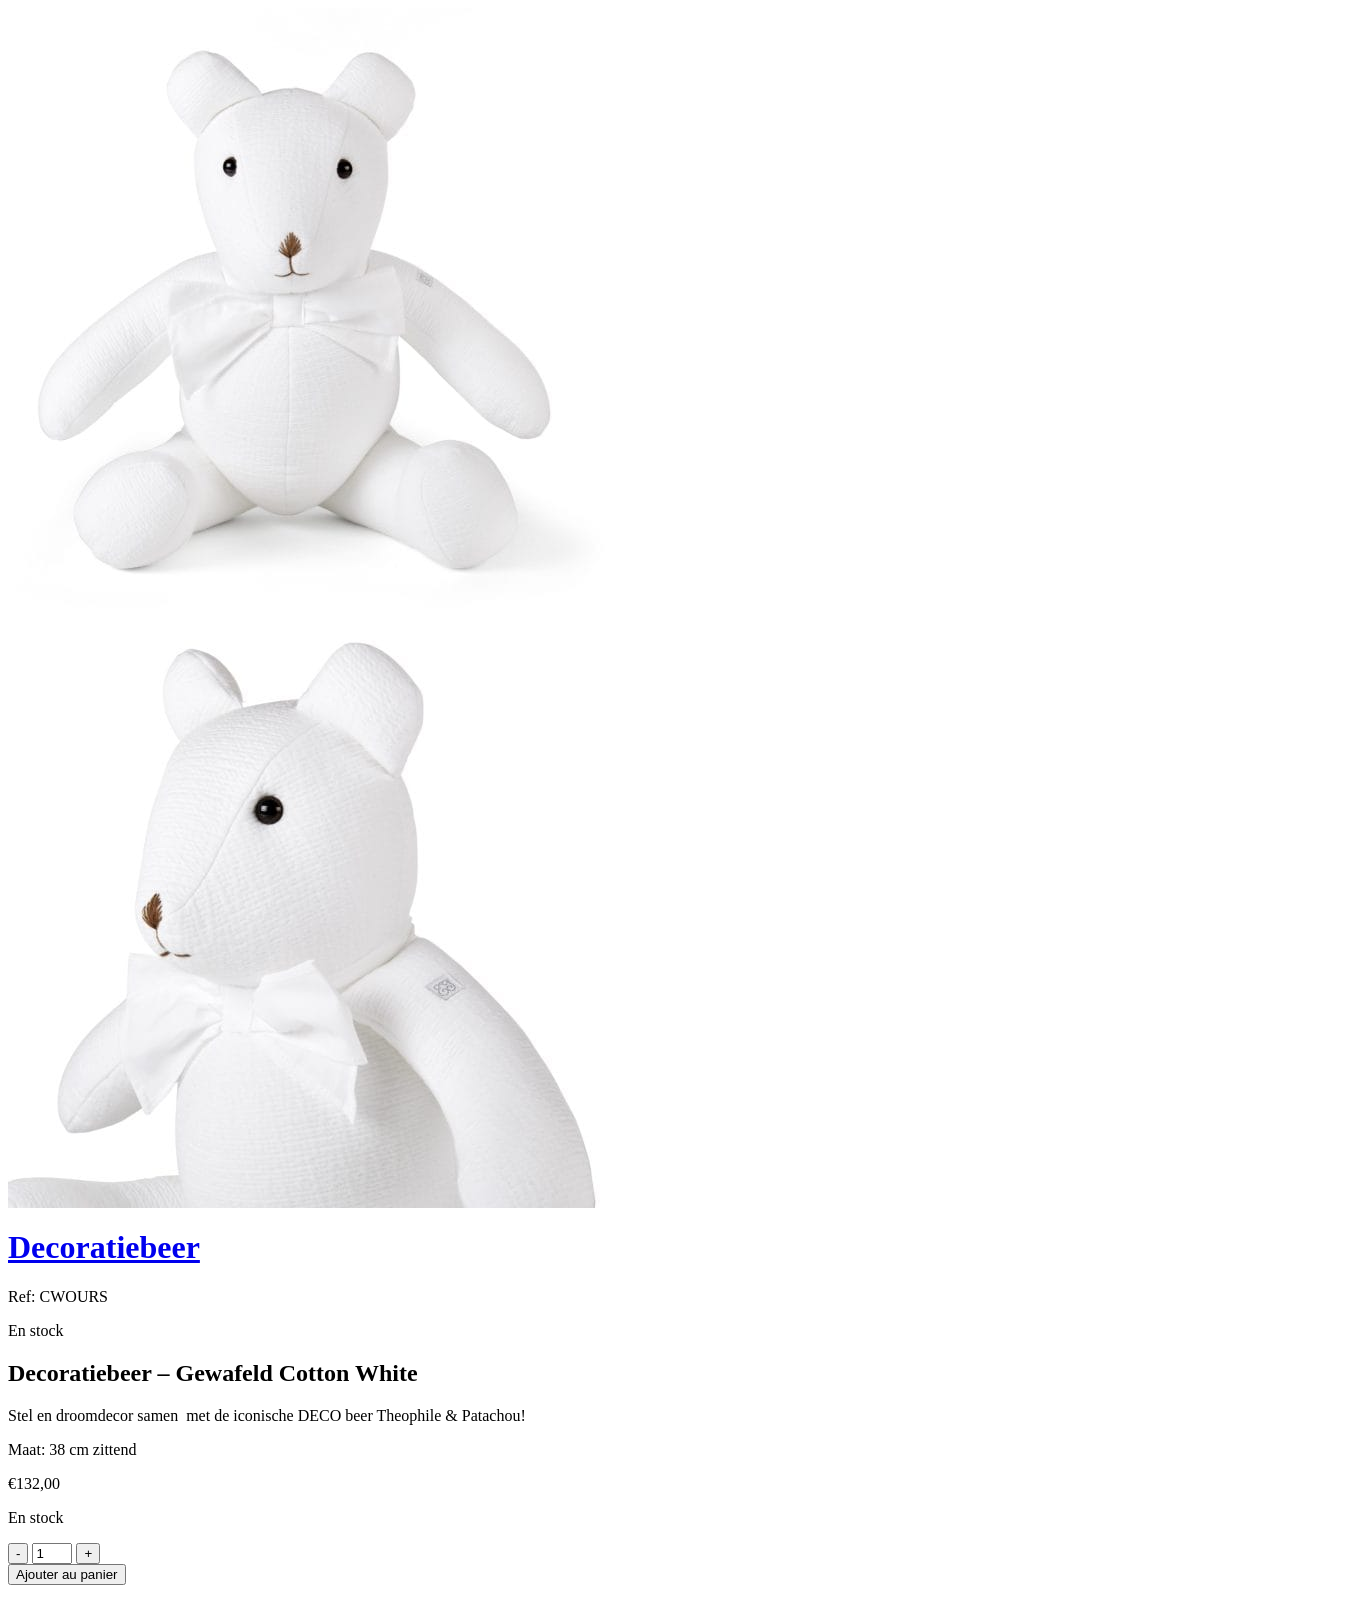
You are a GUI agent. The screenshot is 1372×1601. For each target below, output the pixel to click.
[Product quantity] (52, 1553)
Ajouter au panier (67, 1574)
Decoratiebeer (104, 1247)
